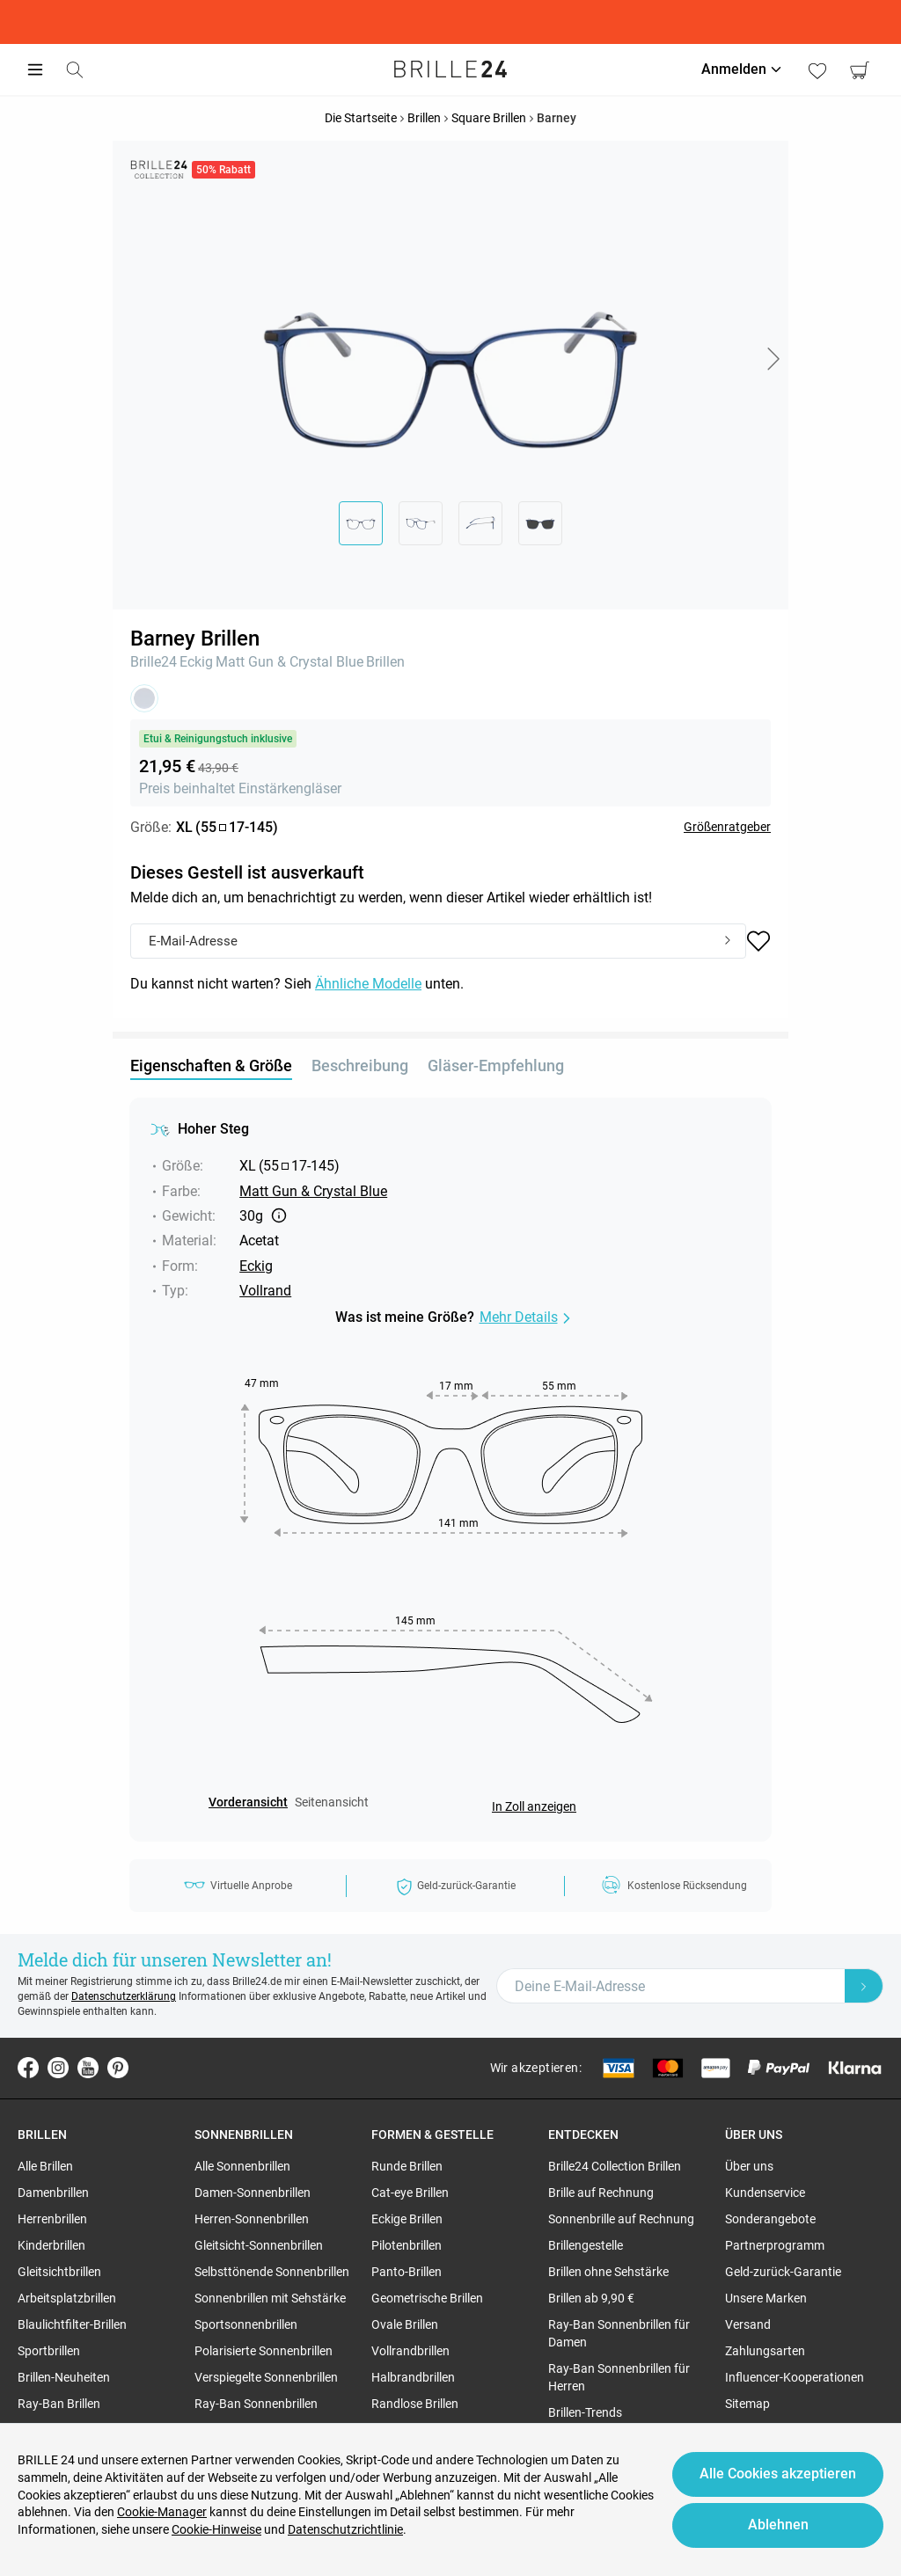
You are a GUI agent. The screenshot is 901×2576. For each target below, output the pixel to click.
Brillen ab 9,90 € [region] (591, 2298)
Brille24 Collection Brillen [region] (614, 2166)
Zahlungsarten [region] (765, 2351)
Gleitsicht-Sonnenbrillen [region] (258, 2245)
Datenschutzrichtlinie (345, 2529)
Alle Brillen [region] (45, 2166)
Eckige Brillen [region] (407, 2219)
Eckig (196, 661)
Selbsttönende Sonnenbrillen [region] (271, 2272)
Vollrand (265, 1290)
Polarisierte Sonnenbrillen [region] (263, 2351)
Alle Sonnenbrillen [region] (242, 2166)
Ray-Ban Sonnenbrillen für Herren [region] (619, 2377)
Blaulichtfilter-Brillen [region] (72, 2324)
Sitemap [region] (747, 2404)
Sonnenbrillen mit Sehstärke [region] (270, 2298)
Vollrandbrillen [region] (410, 2351)
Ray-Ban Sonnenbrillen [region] (256, 2404)
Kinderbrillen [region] (51, 2245)
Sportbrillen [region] (49, 2351)
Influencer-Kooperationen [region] (794, 2377)
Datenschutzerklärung (123, 1996)
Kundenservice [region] (765, 2193)
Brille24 (153, 661)
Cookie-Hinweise (216, 2529)
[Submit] (727, 942)
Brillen (385, 661)
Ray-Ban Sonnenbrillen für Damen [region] (619, 2333)
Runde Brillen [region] (407, 2166)
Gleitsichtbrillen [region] (59, 2272)
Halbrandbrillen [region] (413, 2377)
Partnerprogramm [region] (774, 2245)
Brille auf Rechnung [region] (601, 2193)
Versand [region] (748, 2324)
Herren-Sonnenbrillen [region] (251, 2219)
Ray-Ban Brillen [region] (59, 2404)
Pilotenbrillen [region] (406, 2245)
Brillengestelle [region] (585, 2245)
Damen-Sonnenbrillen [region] (252, 2193)
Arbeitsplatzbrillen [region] (67, 2298)
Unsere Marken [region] (766, 2298)
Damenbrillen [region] (53, 2193)
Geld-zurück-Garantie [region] (783, 2272)
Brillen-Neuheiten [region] (64, 2377)
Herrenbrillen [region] (52, 2219)
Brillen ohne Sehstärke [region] (608, 2272)
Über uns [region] (749, 2166)
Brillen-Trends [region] (585, 2412)
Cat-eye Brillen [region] (410, 2193)
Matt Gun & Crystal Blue (289, 661)
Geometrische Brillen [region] (427, 2298)
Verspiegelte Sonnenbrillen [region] (266, 2377)
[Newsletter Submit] (864, 1985)
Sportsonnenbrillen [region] (245, 2324)
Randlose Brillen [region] (414, 2404)
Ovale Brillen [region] (404, 2324)
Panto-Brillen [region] (406, 2272)
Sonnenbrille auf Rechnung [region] (621, 2219)
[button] (772, 358)
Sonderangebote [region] (770, 2219)
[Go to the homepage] (450, 69)
